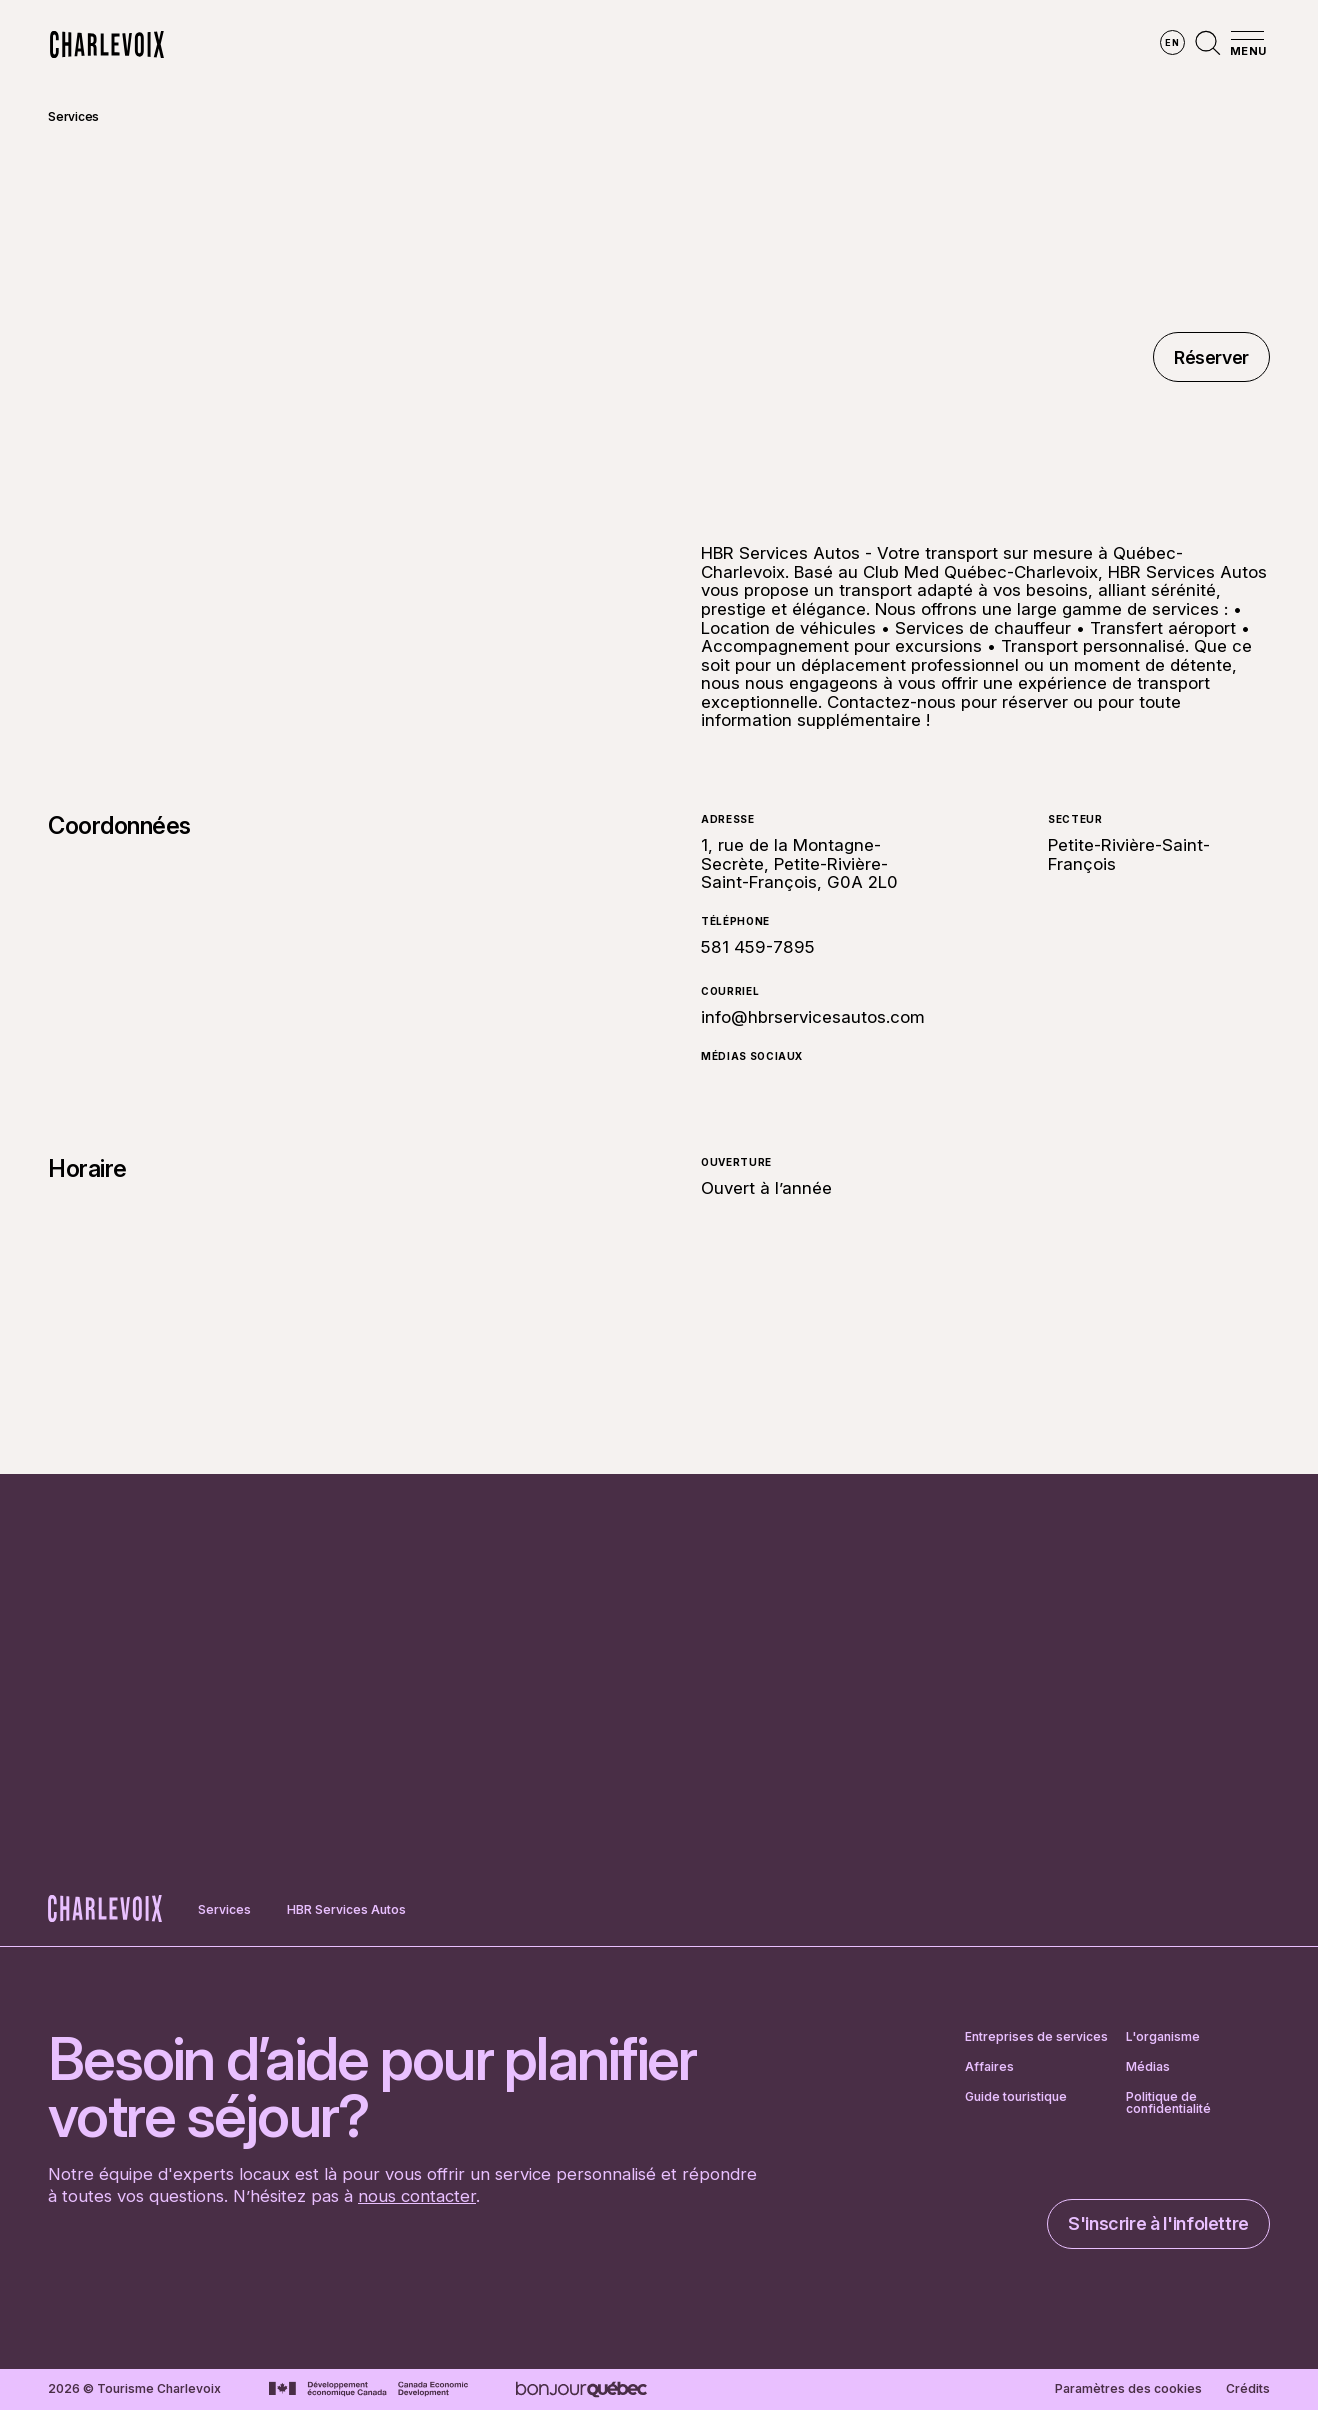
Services (73, 116)
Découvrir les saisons (593, 45)
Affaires (989, 2067)
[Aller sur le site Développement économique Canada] (368, 2389)
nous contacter (417, 2196)
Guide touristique (1016, 2097)
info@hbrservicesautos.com (813, 1017)
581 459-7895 (758, 947)
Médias (1148, 2067)
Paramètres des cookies (1128, 2389)
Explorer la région (407, 45)
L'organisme (1163, 2037)
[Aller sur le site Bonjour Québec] (581, 2389)
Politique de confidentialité (1168, 2103)
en (1172, 42)
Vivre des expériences (790, 45)
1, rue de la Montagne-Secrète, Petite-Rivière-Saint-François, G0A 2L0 (799, 863)
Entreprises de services (1036, 2037)
